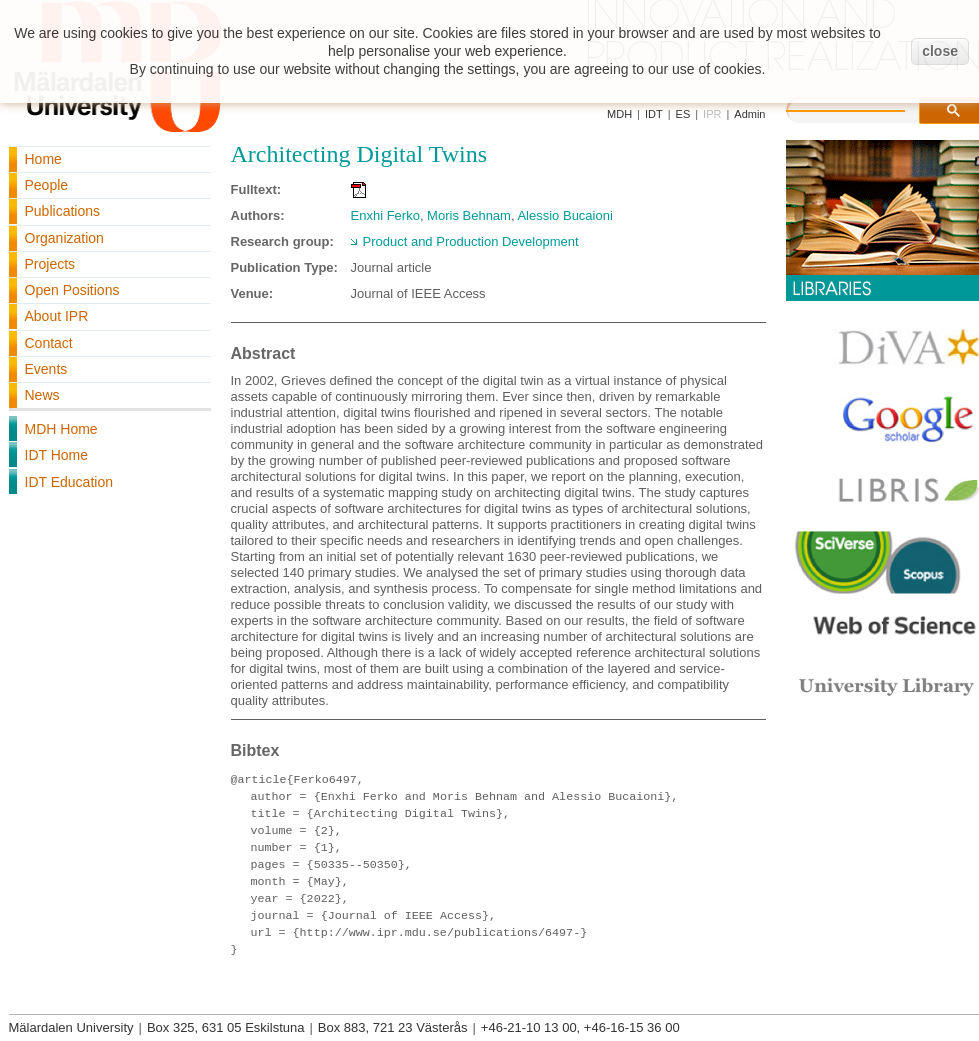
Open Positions (72, 290)
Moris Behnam (469, 215)
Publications (63, 211)
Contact (49, 343)
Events (46, 369)
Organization (64, 238)
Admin (749, 114)
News (42, 395)
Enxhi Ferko (385, 215)
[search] (866, 108)
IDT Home (57, 455)
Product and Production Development (471, 241)
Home (43, 159)
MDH (619, 114)
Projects (50, 264)
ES (683, 114)
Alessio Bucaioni (564, 215)
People (47, 185)
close (940, 51)
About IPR (57, 316)
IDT (654, 114)
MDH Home (61, 429)
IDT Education (69, 482)
